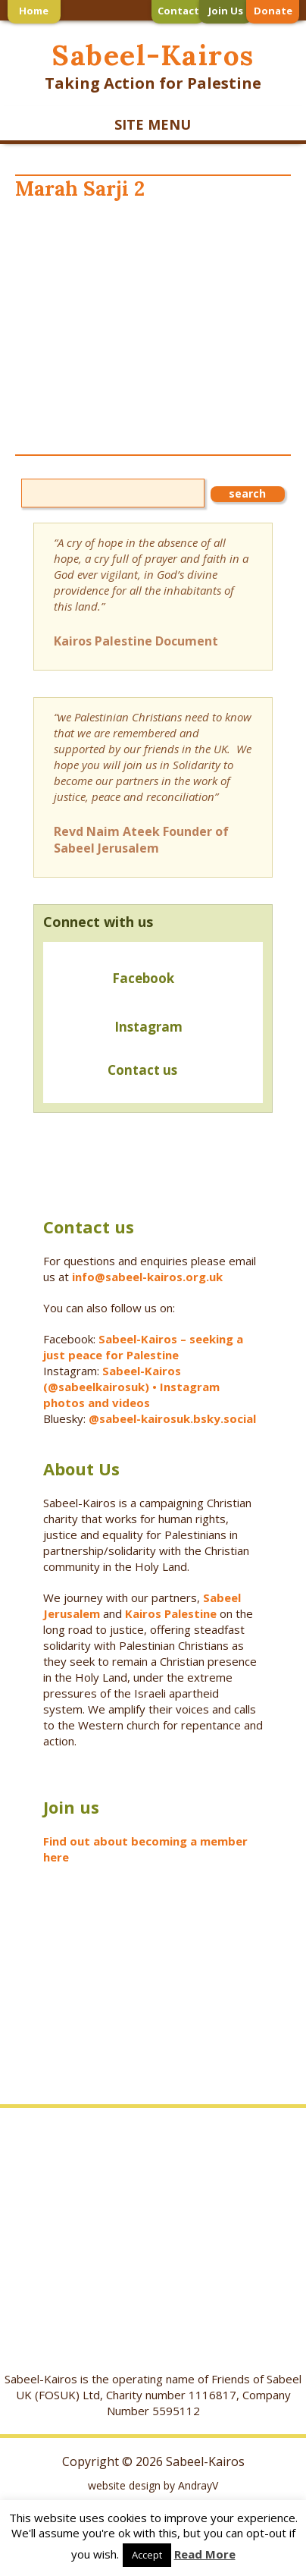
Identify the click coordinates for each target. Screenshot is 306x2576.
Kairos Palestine (171, 1613)
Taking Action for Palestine (153, 83)
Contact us (115, 1071)
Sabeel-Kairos (153, 55)
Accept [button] (147, 2555)
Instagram (148, 1027)
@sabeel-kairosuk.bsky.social (174, 1418)
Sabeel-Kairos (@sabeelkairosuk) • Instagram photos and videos (131, 1386)
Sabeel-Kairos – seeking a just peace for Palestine (143, 1346)
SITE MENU (152, 124)
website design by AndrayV (153, 2485)
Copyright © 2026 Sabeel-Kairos (153, 2461)
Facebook (143, 978)
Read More (205, 2554)
